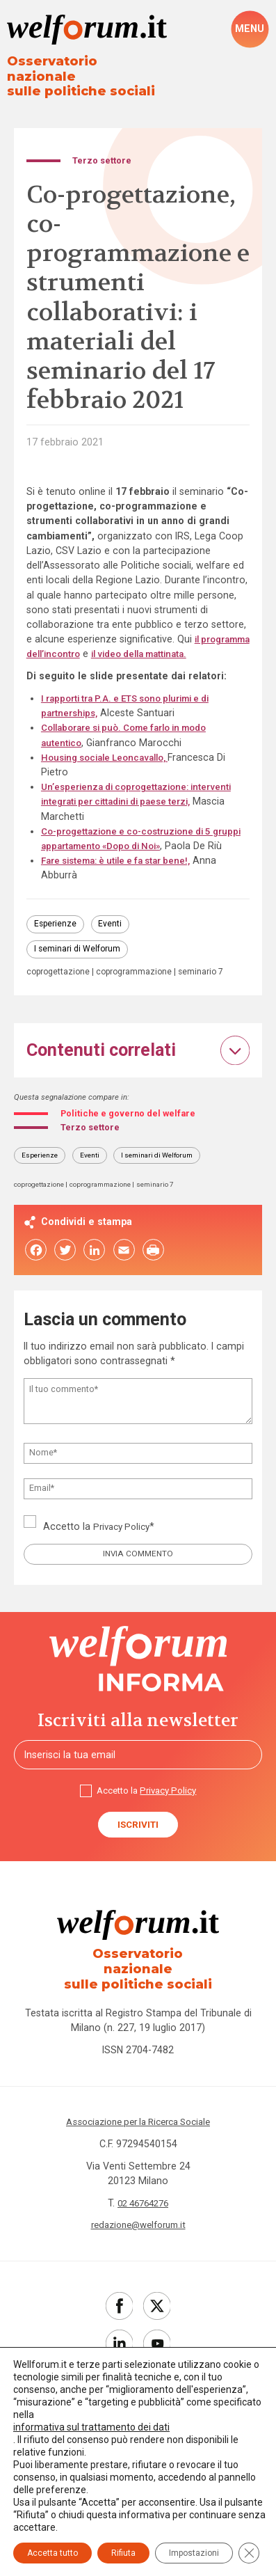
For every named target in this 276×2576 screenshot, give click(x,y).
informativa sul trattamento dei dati (91, 2427)
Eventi (114, 940)
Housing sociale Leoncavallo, (111, 758)
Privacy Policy (124, 1559)
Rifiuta (123, 2553)
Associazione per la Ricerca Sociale (138, 2146)
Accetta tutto (52, 2553)
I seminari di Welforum (78, 968)
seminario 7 (49, 1003)
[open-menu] (249, 29)
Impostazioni (194, 2553)
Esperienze (56, 940)
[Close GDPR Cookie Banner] (248, 2553)
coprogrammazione (140, 992)
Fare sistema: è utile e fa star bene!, (123, 877)
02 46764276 (143, 2228)
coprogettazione (60, 992)
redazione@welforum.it (138, 2250)
